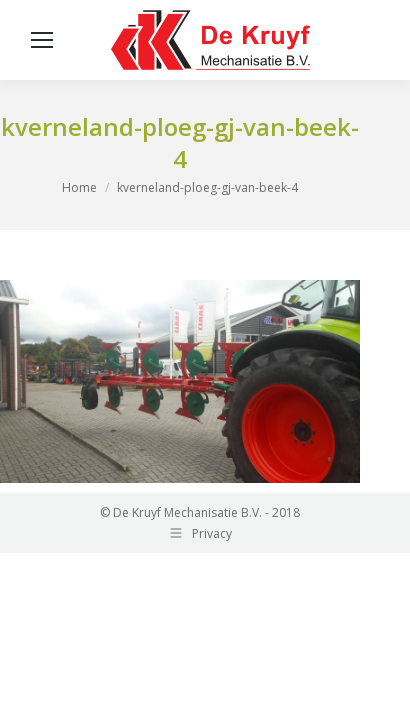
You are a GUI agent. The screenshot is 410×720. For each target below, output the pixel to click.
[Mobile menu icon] (42, 40)
